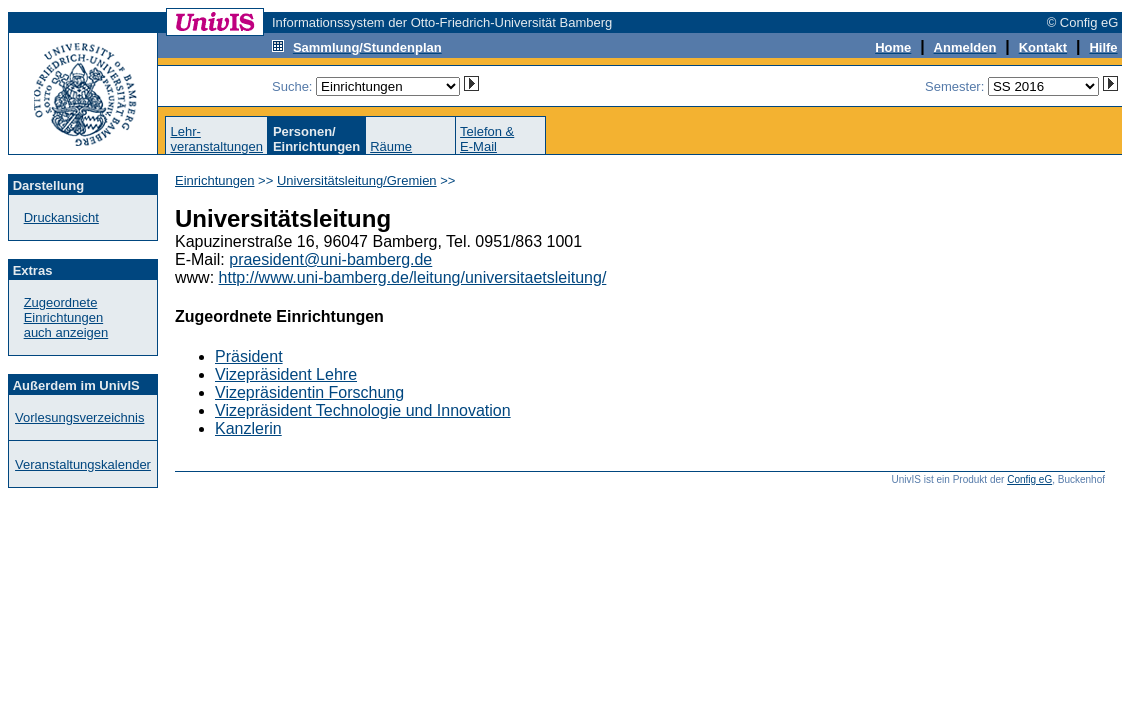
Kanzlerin (248, 428)
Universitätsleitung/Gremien (357, 180)
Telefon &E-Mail (487, 139)
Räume (391, 146)
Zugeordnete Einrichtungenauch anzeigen (66, 317)
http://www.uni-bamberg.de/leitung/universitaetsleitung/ (413, 277)
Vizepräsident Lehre (286, 374)
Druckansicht (61, 217)
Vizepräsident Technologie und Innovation (363, 410)
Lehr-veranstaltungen (216, 139)
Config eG (1029, 479)
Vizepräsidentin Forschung (309, 392)
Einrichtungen (215, 180)
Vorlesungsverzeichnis (79, 417)
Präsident (249, 356)
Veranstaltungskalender (83, 464)
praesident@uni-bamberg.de (330, 259)
